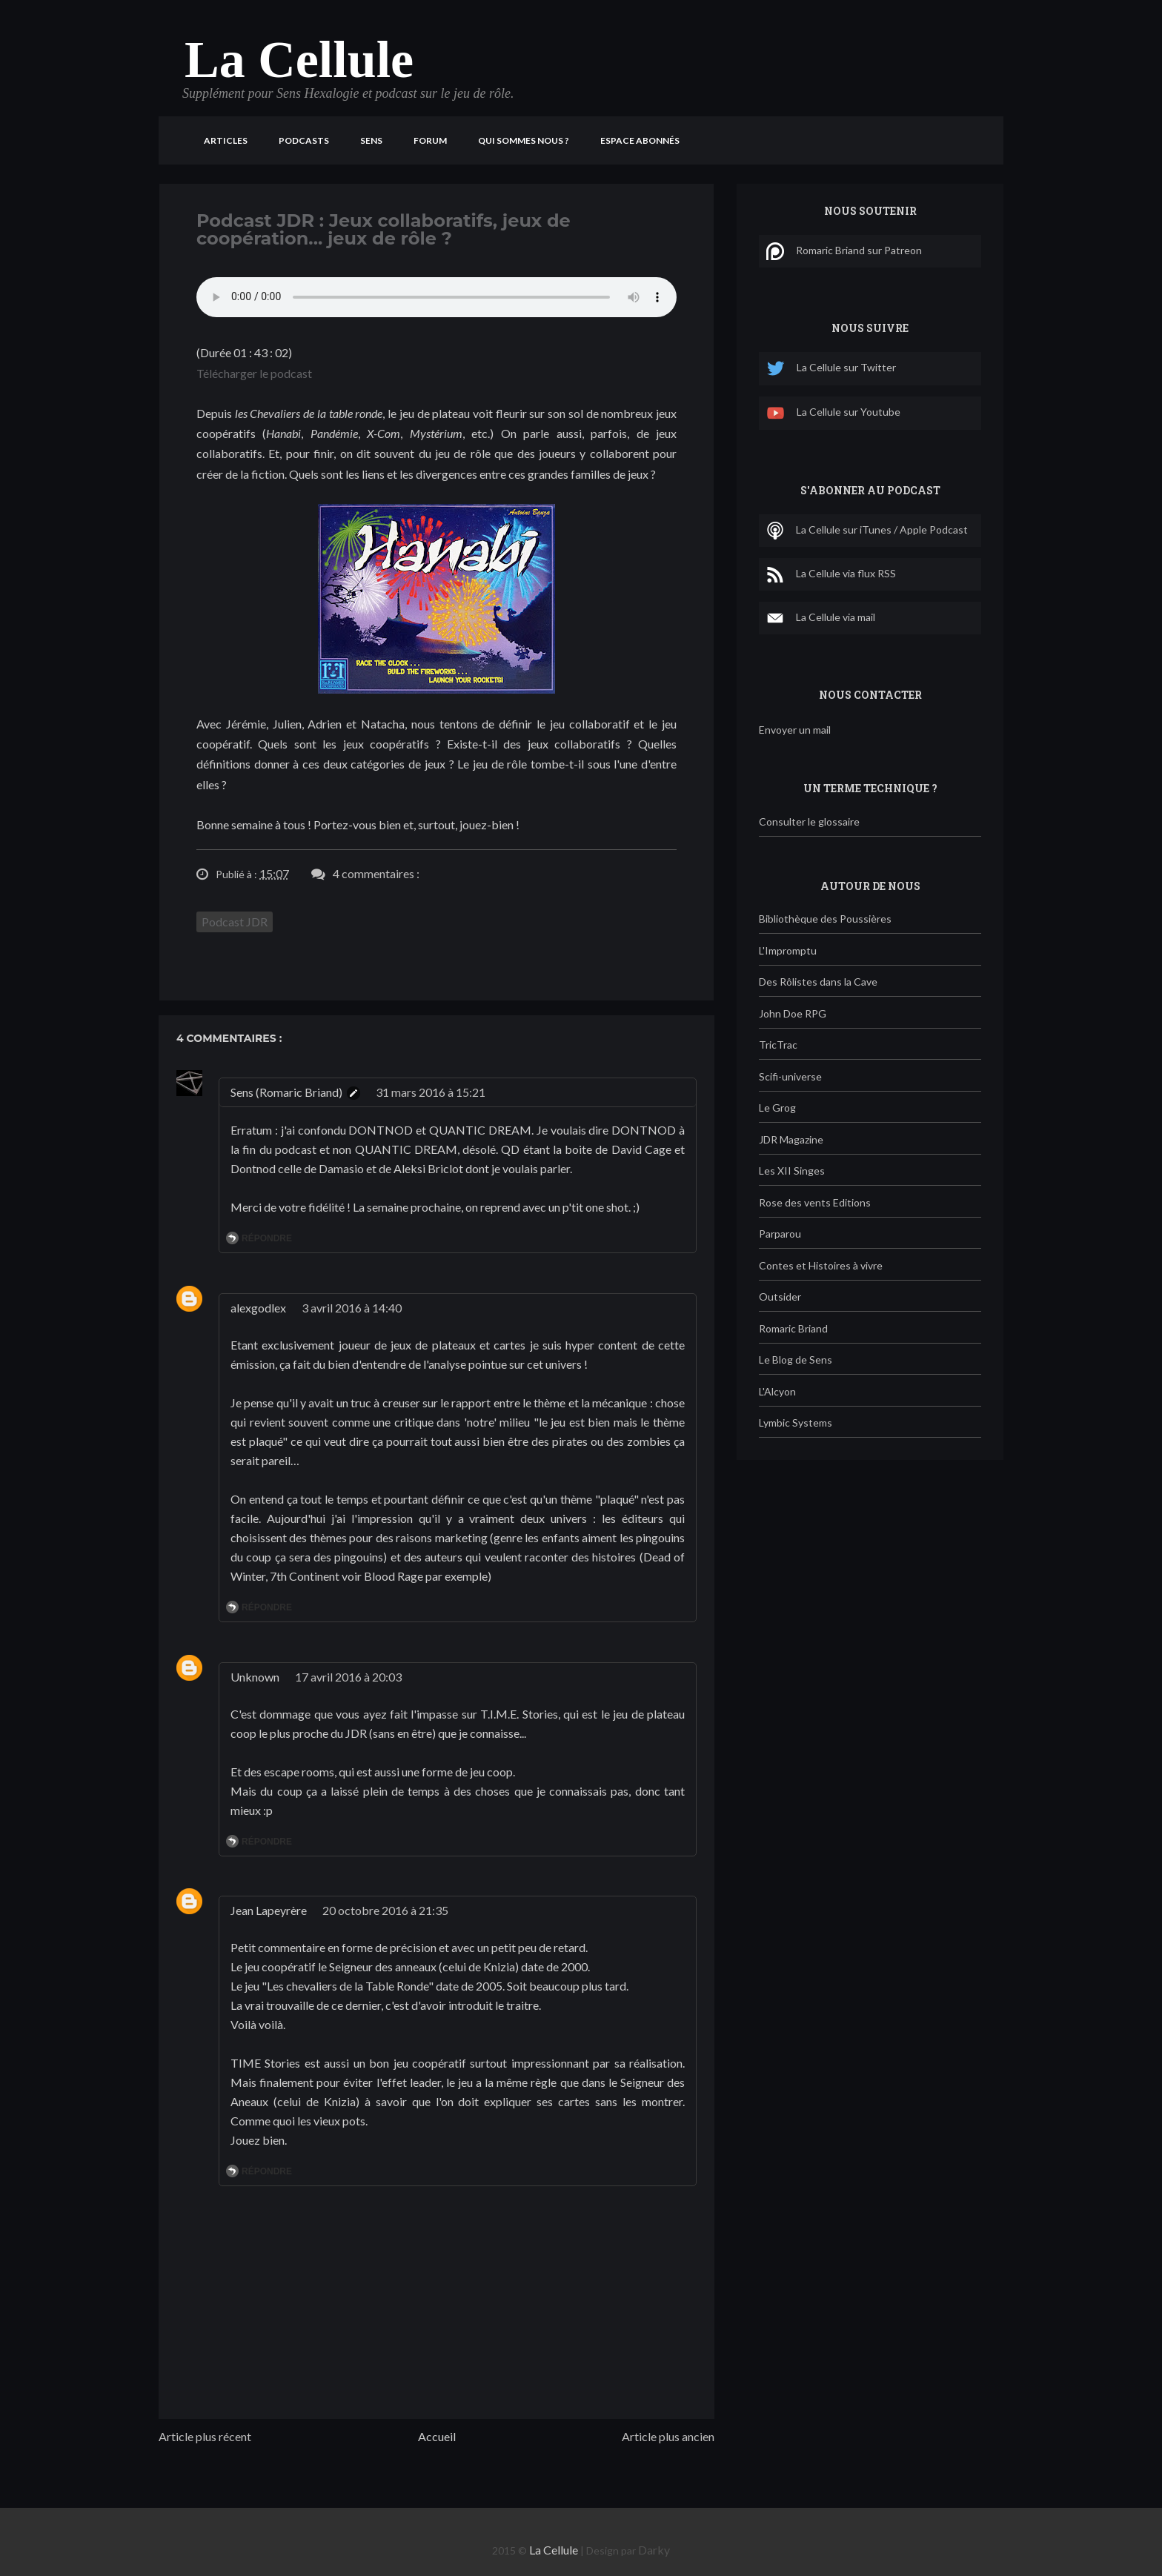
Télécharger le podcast (254, 373)
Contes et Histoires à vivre (821, 1265)
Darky (654, 2550)
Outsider (780, 1296)
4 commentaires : (376, 873)
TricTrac (778, 1044)
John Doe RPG (792, 1013)
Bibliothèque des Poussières (825, 918)
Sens (371, 140)
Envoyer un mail (795, 729)
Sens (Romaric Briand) (286, 1092)
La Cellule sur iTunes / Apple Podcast (867, 531)
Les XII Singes (792, 1170)
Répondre (267, 1238)
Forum (430, 140)
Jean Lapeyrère (268, 1910)
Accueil (437, 2436)
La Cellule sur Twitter (831, 368)
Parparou (780, 1233)
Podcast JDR (235, 921)
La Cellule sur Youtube (833, 413)
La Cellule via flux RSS (831, 574)
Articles (226, 140)
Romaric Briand (793, 1328)
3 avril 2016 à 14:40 (352, 1308)
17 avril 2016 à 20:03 (348, 1677)
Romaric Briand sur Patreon (844, 251)
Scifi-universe (790, 1076)
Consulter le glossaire (809, 821)
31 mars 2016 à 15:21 (430, 1092)
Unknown (254, 1677)
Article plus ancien (668, 2436)
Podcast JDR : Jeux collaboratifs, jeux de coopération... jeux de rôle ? (383, 229)
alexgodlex (258, 1308)
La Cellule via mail (820, 618)
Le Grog (777, 1107)
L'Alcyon (777, 1391)
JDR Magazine (791, 1139)
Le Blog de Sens (795, 1359)
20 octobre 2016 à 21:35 (385, 1910)
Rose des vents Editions (815, 1202)
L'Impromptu (788, 950)
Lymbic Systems (795, 1422)
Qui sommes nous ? (523, 140)
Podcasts (304, 140)
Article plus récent (205, 2436)
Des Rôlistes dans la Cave (818, 981)
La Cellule (299, 59)
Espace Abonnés (640, 140)
